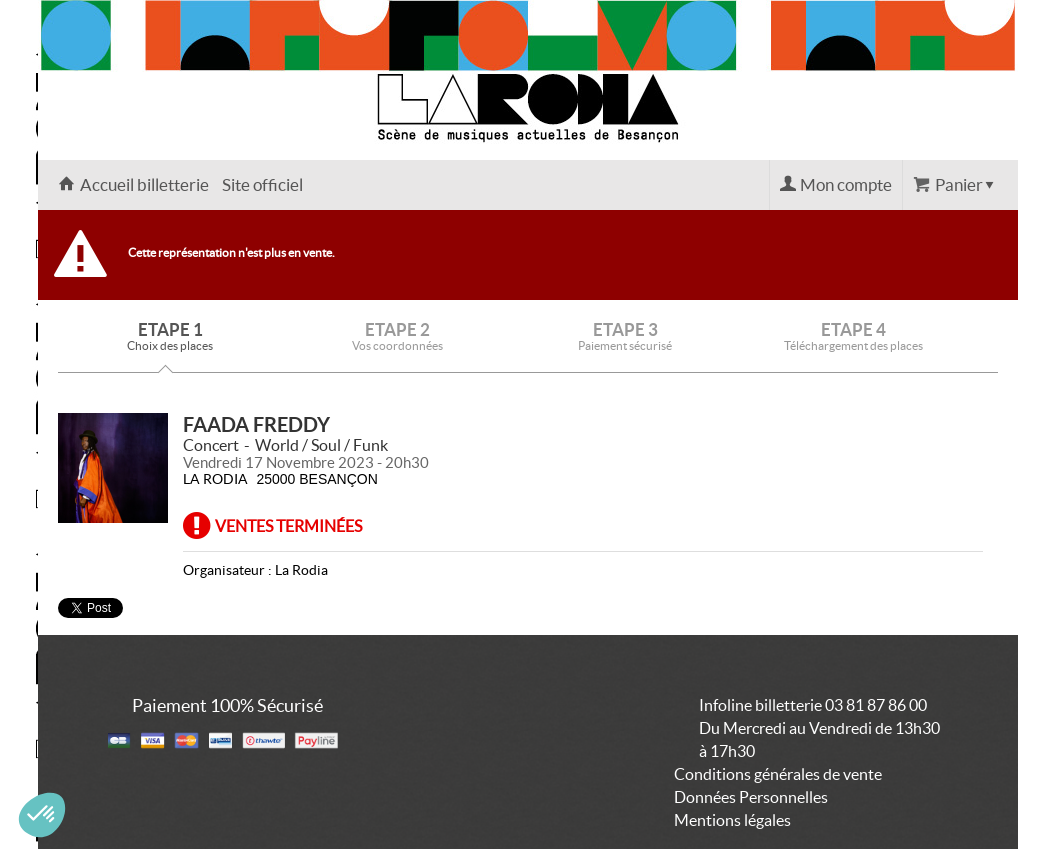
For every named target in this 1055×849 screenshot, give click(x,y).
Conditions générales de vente (778, 774)
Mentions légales (732, 820)
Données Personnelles (751, 797)
